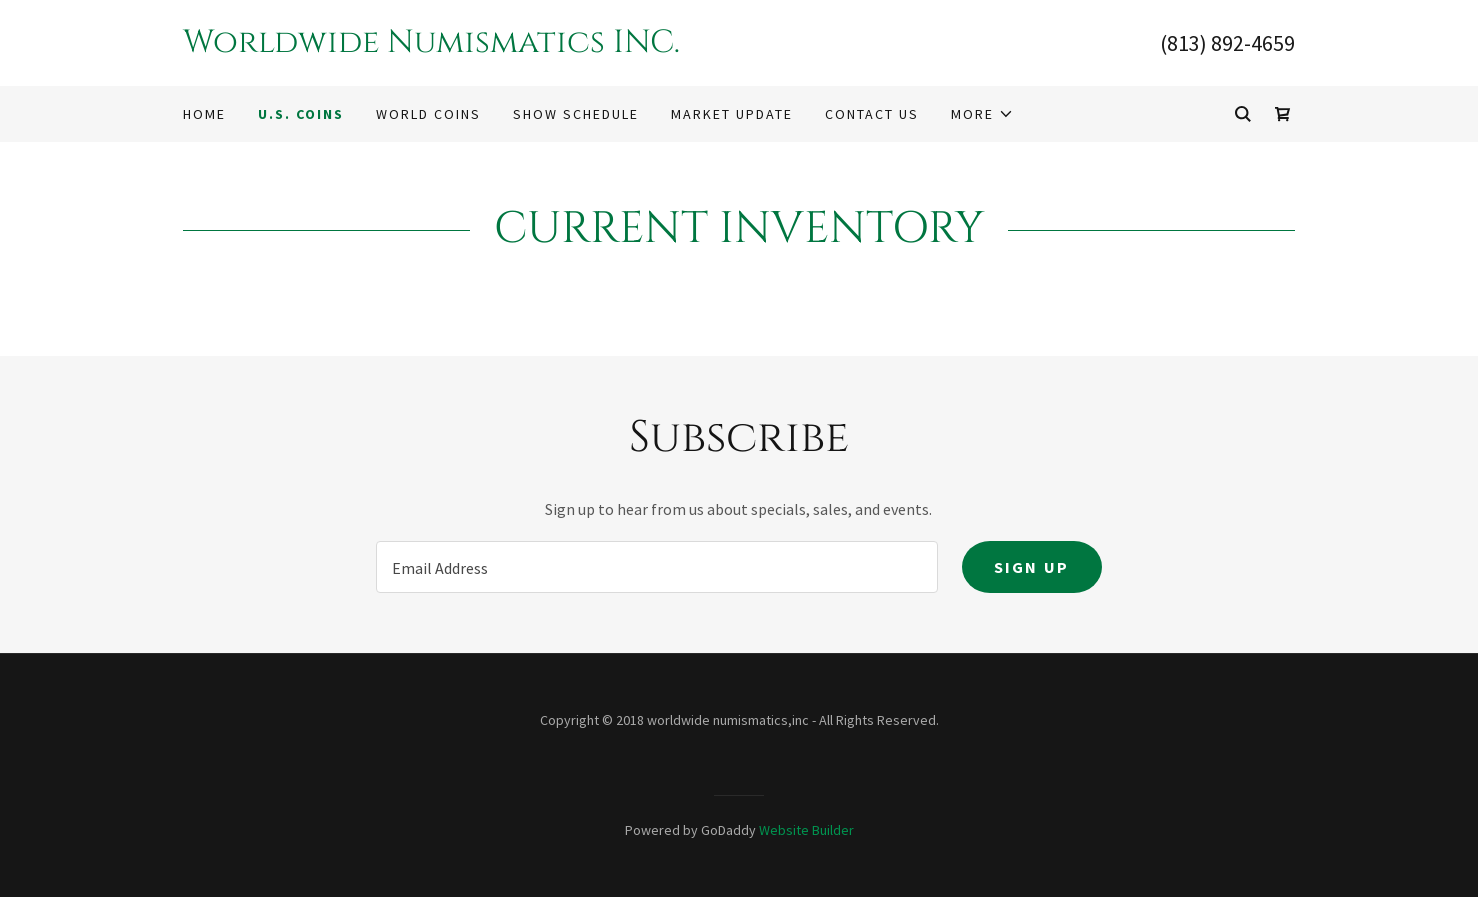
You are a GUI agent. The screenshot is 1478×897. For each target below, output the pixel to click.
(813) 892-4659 (1227, 43)
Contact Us (872, 114)
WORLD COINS (428, 114)
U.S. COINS (301, 114)
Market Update (732, 114)
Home (204, 114)
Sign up (1032, 567)
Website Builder (806, 830)
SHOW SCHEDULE (576, 114)
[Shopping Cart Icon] (1283, 114)
